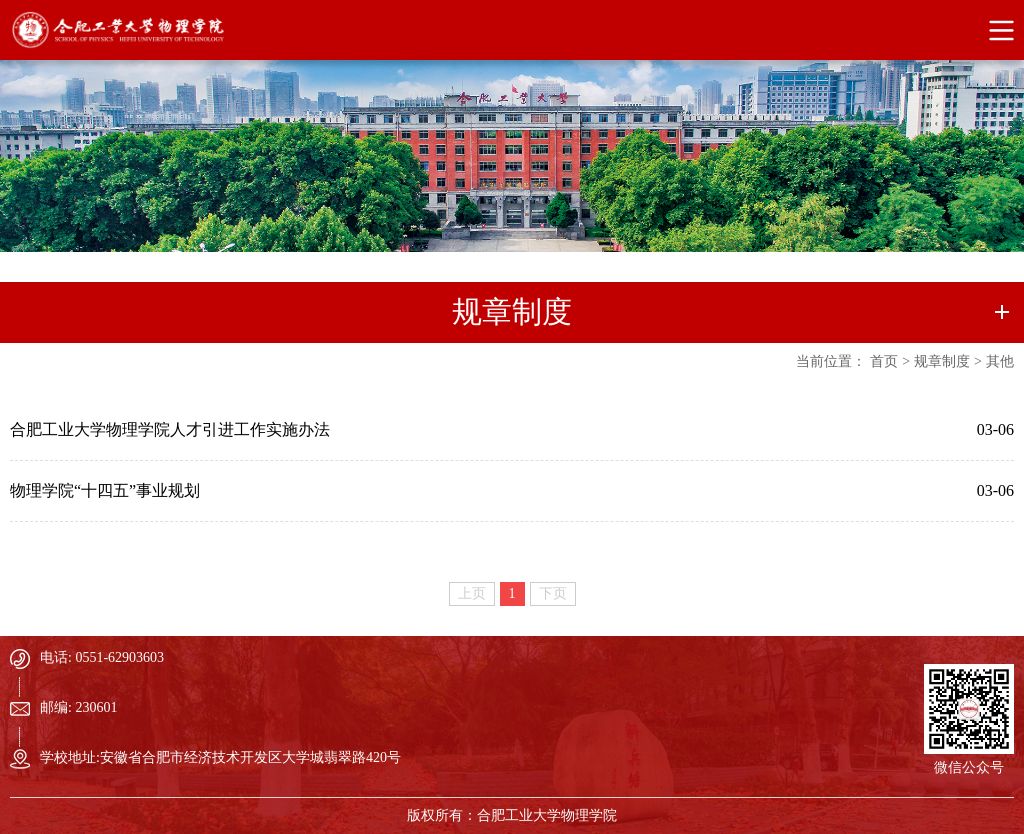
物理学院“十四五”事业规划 (105, 490)
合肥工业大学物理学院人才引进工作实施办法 (170, 429)
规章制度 (942, 361)
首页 (884, 361)
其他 (1000, 361)
